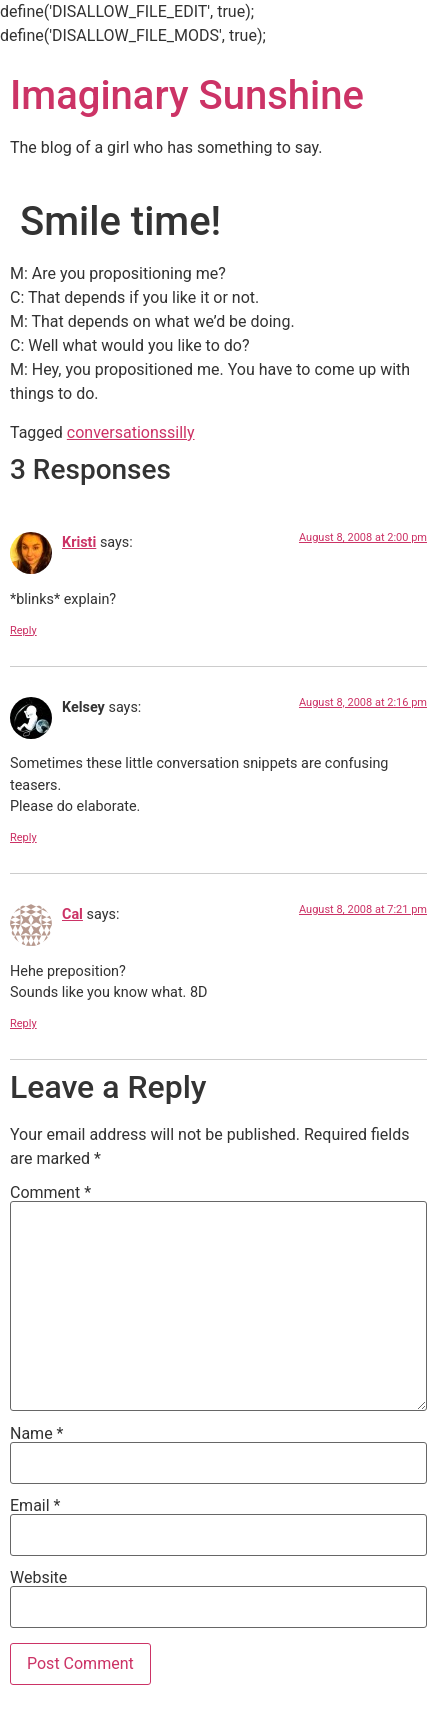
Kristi (79, 542)
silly (181, 432)
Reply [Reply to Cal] (23, 1023)
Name (37, 1434)
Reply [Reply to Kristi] (23, 630)
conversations (117, 432)
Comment (50, 1193)
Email (35, 1506)
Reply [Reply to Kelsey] (23, 837)
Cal (72, 914)
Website (38, 1578)
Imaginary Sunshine (187, 95)
